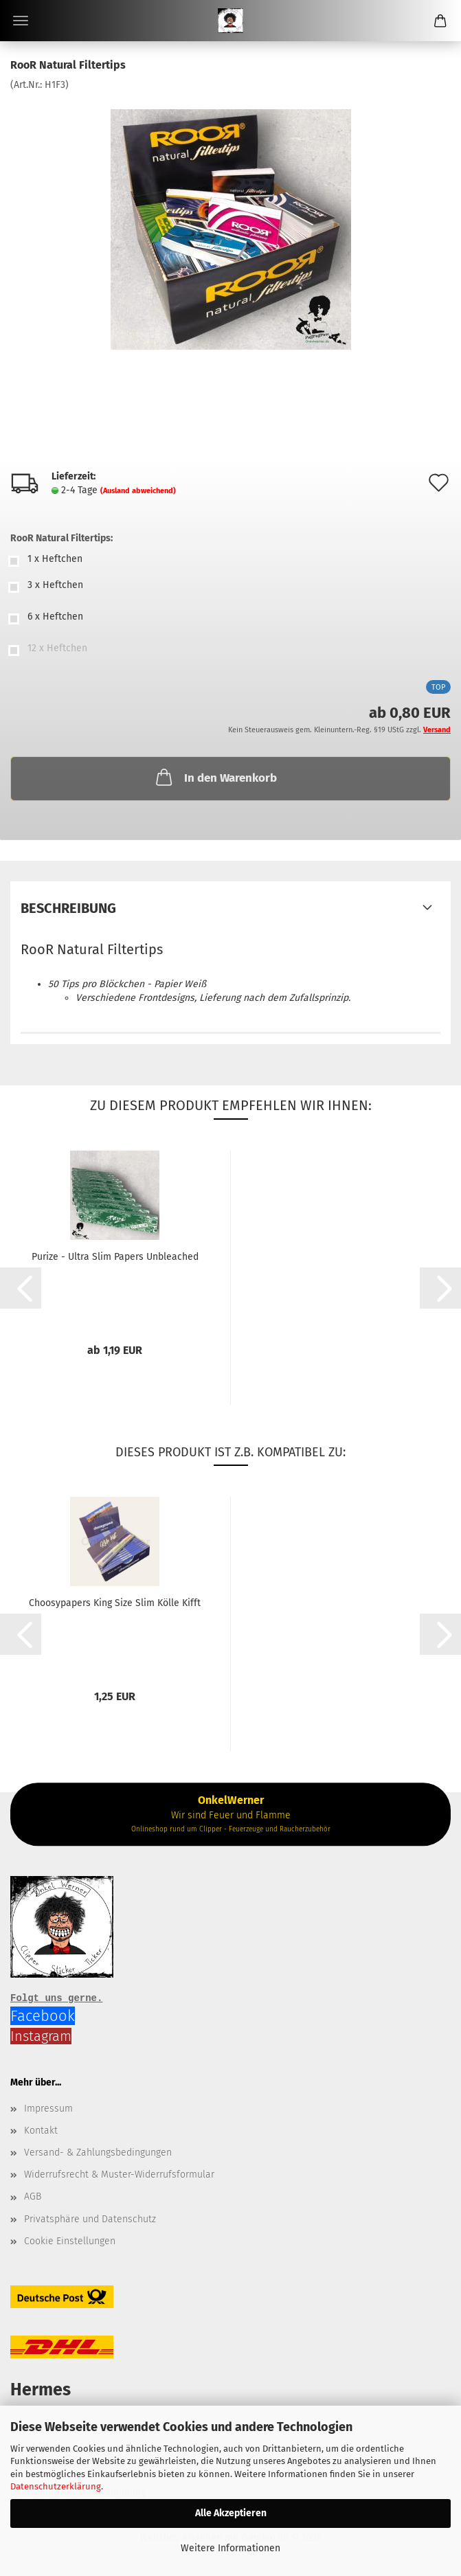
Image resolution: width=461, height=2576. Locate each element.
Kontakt (41, 2130)
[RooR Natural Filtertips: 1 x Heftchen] (230, 561)
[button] (20, 1288)
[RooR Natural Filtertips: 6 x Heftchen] (230, 619)
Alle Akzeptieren (231, 2513)
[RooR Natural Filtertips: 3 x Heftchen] (230, 587)
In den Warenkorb (215, 777)
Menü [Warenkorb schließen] (20, 20)
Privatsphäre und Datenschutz (90, 2219)
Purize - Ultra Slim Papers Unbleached (115, 1257)
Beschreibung (68, 908)
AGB (32, 2196)
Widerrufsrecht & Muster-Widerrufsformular (119, 2174)
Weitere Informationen (230, 2548)
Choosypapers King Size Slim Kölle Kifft (115, 1603)
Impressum (48, 2108)
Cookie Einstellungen (69, 2241)
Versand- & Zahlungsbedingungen (98, 2152)
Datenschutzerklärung (55, 2486)
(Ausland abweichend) (138, 490)
